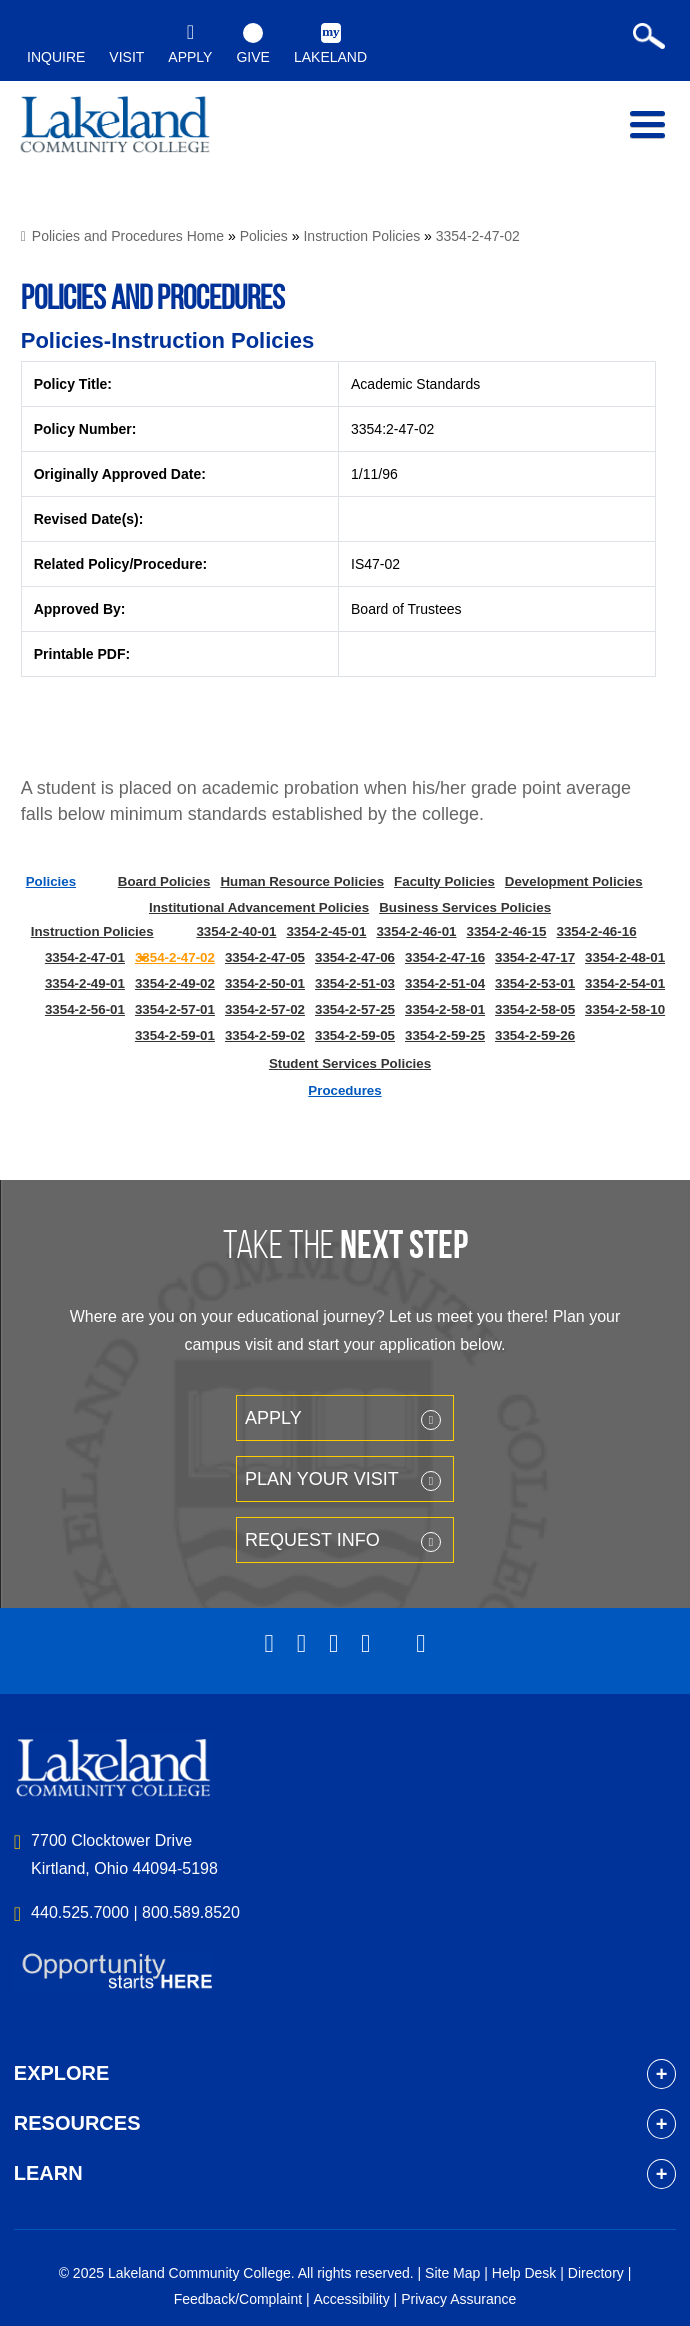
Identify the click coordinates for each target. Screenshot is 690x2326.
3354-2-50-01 (265, 983)
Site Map (452, 2273)
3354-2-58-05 (535, 1009)
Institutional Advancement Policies (259, 907)
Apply (273, 1418)
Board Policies (164, 881)
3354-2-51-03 (355, 983)
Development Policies (574, 881)
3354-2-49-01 (85, 983)
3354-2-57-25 (355, 1009)
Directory (596, 2273)
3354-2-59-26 (535, 1035)
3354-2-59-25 (445, 1035)
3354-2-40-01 (236, 931)
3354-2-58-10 (625, 1009)
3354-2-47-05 (265, 957)
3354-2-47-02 (478, 236)
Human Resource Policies (302, 881)
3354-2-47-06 (355, 957)
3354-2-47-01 (85, 957)
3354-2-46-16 (597, 931)
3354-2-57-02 (265, 1009)
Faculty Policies (444, 881)
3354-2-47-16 (445, 957)
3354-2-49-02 (175, 983)
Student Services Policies (350, 1063)
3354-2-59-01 (175, 1035)
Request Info (312, 1540)
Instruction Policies (361, 236)
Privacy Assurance (458, 2299)
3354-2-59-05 (355, 1035)
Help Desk (524, 2273)
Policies (264, 236)
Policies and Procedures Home (128, 236)
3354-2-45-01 (326, 931)
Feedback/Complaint (238, 2299)
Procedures (344, 1090)
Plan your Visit (322, 1479)
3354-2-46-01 (416, 931)
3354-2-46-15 (506, 931)
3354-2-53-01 (535, 983)
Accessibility (351, 2299)
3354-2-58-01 (445, 1009)
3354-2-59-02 (265, 1035)
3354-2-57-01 (175, 1009)
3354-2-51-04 (445, 983)
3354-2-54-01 (625, 983)
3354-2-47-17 (535, 957)
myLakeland (115, 129)
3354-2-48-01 (625, 957)
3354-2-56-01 (85, 1009)
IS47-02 (375, 564)
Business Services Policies (465, 907)
